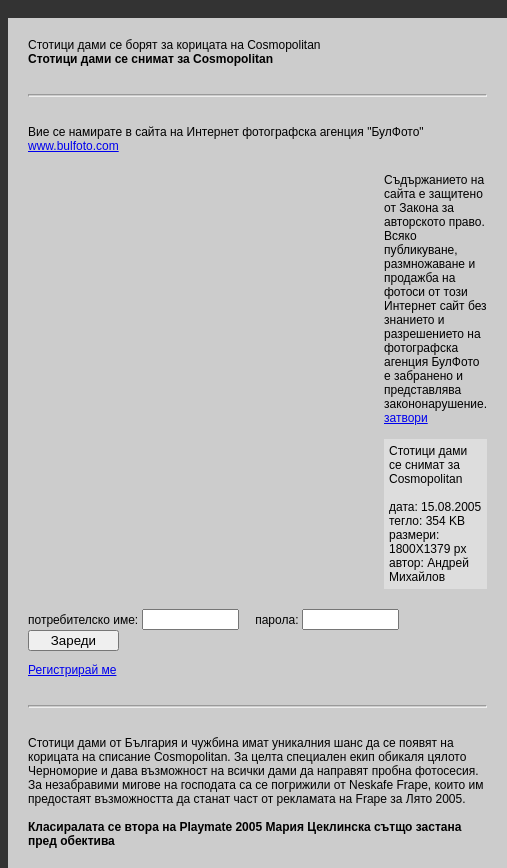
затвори (406, 418)
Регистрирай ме (72, 670)
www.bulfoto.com (73, 146)
